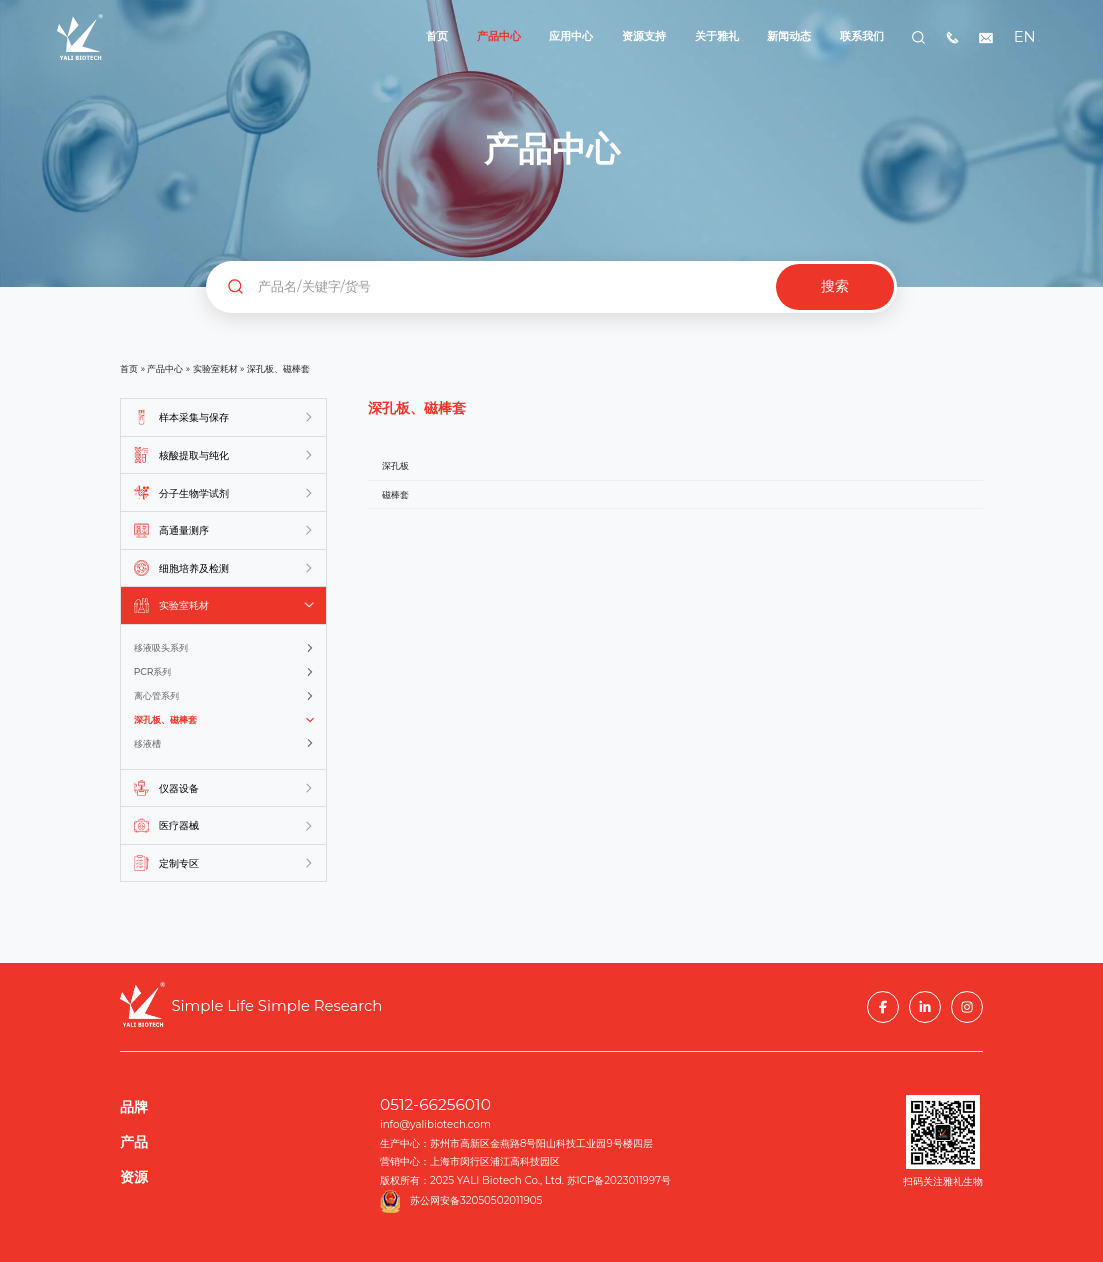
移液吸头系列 (161, 647)
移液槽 (147, 743)
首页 (129, 368)
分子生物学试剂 (194, 493)
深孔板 (395, 465)
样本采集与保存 (194, 417)
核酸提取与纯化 (194, 455)
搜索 (835, 286)
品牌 (134, 1107)
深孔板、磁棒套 (165, 719)
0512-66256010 (435, 1104)
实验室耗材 (215, 368)
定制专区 (179, 863)
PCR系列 (153, 671)
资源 (134, 1177)
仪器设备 (179, 788)
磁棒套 (395, 494)
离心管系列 (156, 695)
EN (1023, 37)
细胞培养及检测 (194, 568)
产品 (134, 1142)
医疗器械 (179, 825)
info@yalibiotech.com (435, 1124)
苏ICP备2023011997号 (619, 1180)
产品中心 (165, 368)
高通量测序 (184, 530)
